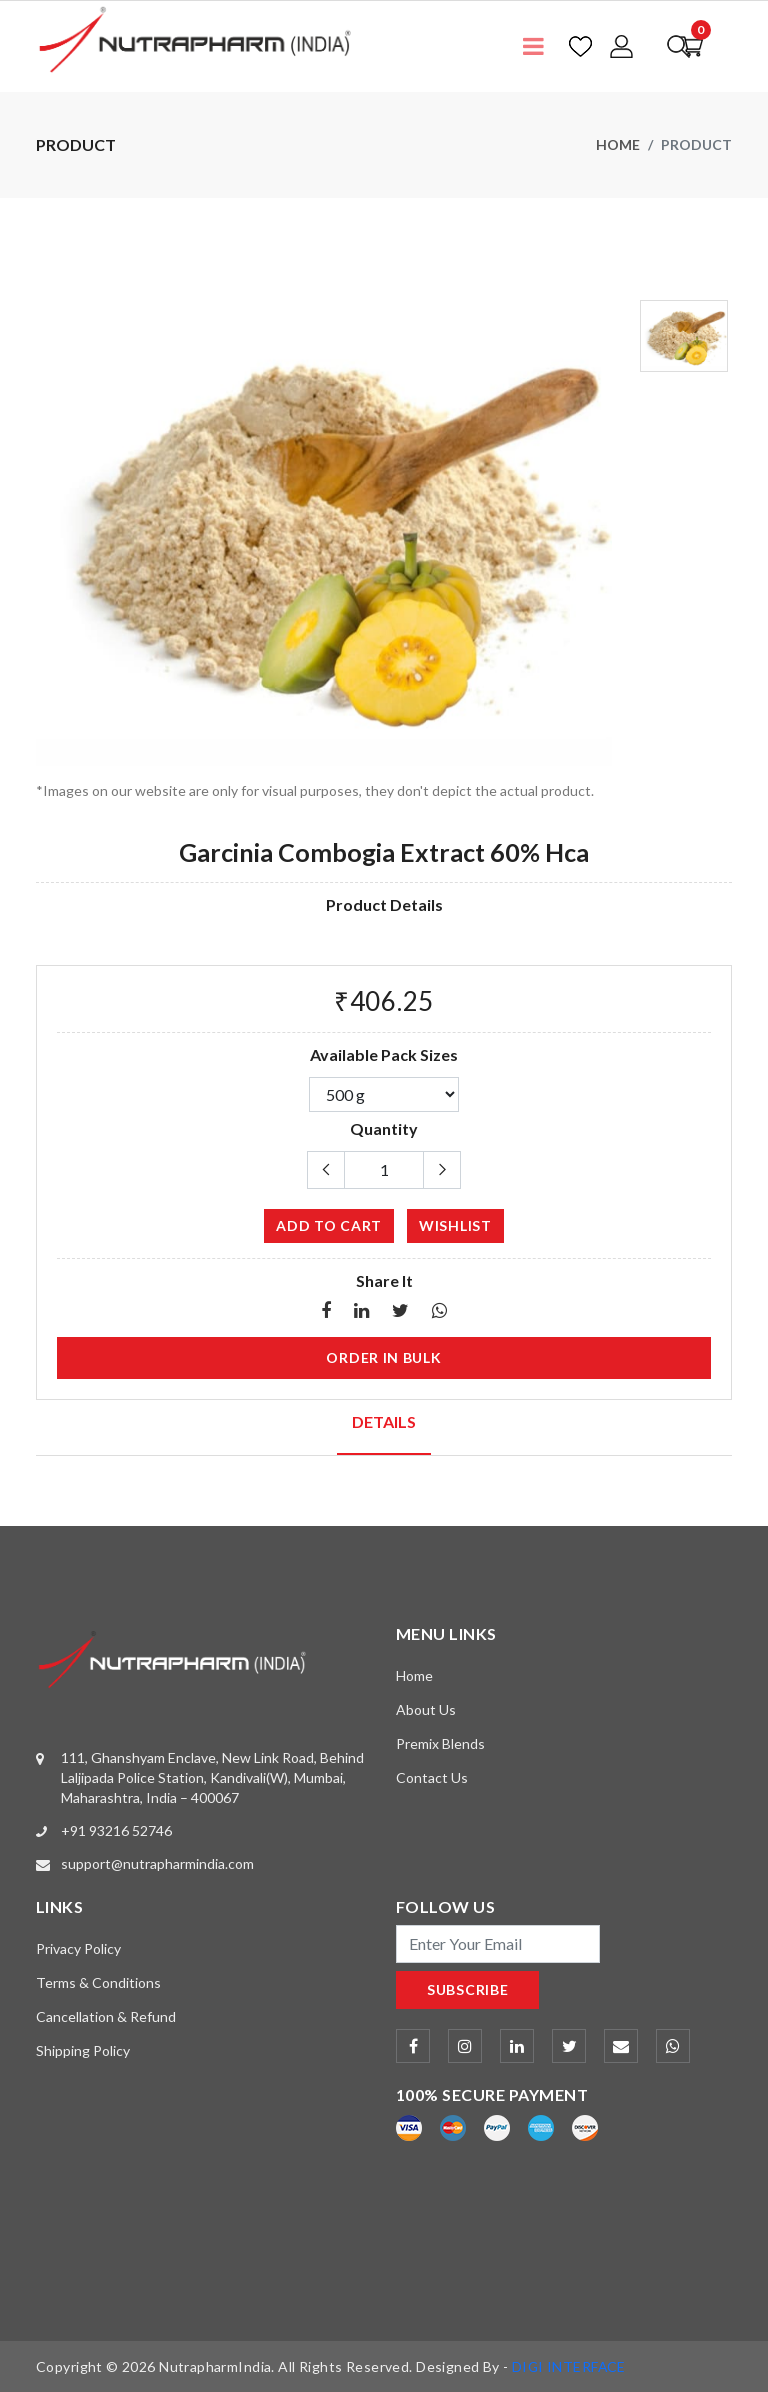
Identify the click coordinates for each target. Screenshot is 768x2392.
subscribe (467, 1988)
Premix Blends (440, 1743)
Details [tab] (384, 1421)
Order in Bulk (383, 1357)
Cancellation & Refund (106, 2015)
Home (618, 144)
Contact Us (432, 1777)
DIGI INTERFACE (570, 2365)
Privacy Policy (78, 1947)
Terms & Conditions (98, 1981)
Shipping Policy (83, 2049)
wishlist (455, 1225)
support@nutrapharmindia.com (157, 1862)
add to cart (329, 1225)
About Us (426, 1709)
